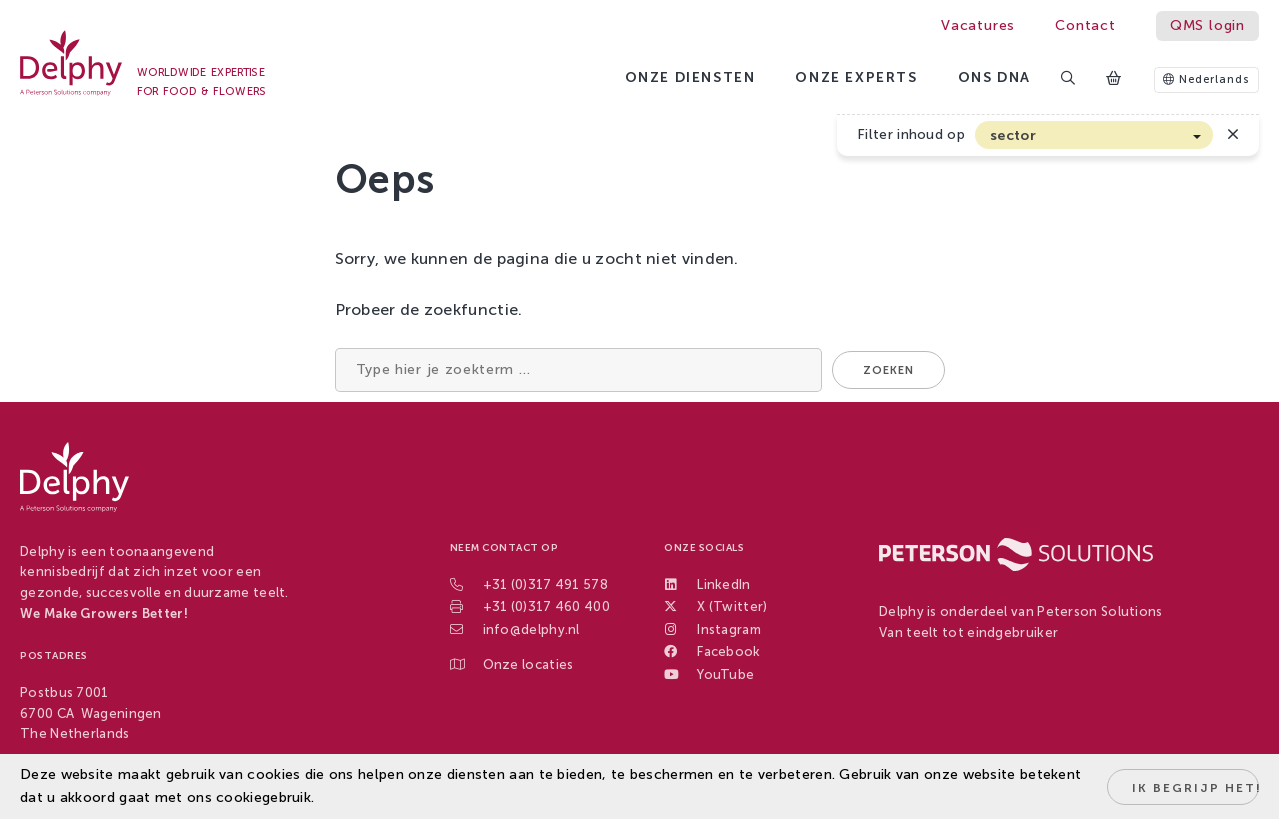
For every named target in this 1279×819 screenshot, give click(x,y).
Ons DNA (994, 77)
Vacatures (978, 25)
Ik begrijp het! (1195, 788)
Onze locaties (528, 664)
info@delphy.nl (531, 629)
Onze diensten (690, 77)
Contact (1085, 25)
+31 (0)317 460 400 (546, 606)
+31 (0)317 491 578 (545, 584)
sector (1013, 135)
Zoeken (888, 370)
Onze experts (856, 77)
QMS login (1207, 25)
